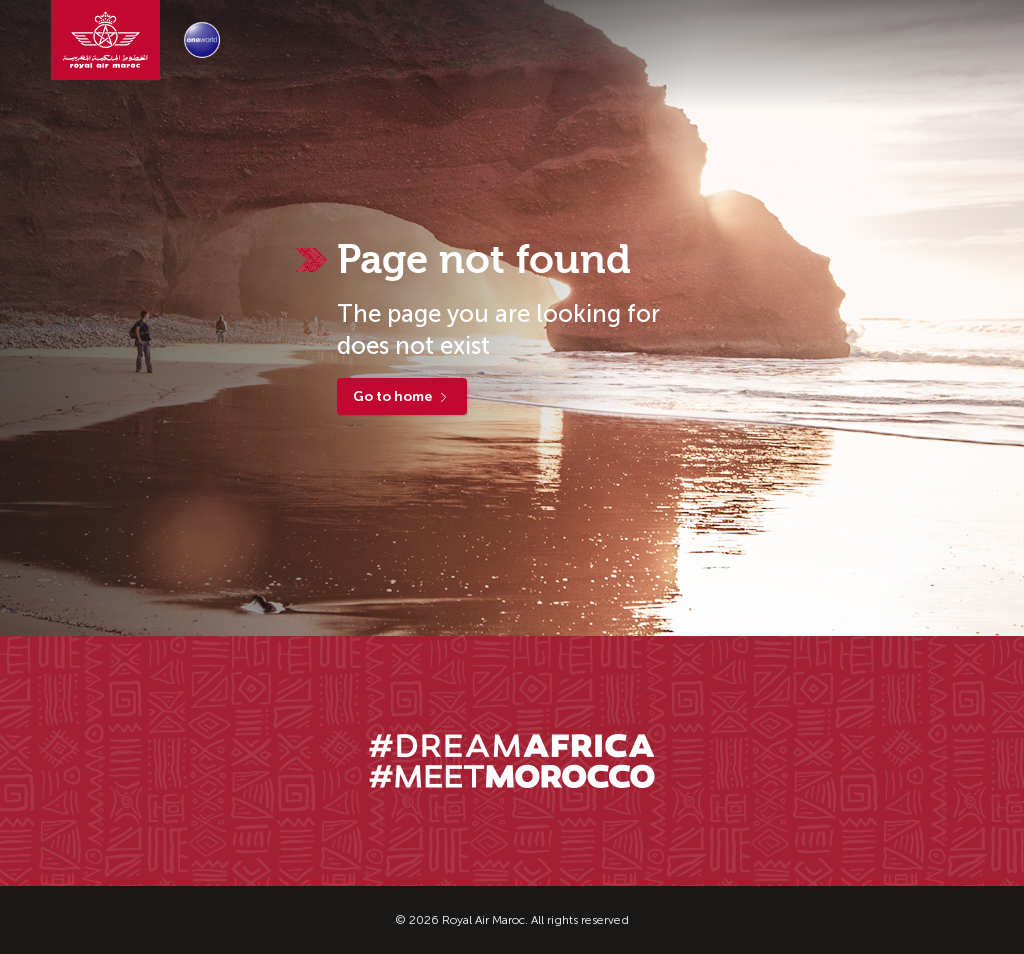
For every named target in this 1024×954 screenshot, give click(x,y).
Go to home (402, 396)
